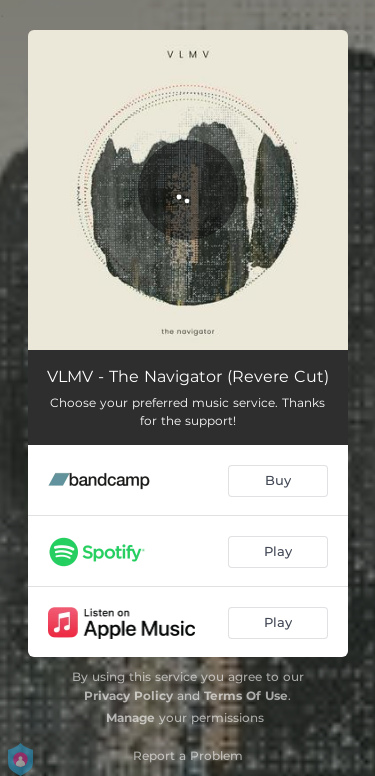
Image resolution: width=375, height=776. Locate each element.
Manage (130, 717)
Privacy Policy (128, 695)
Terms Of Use (246, 695)
